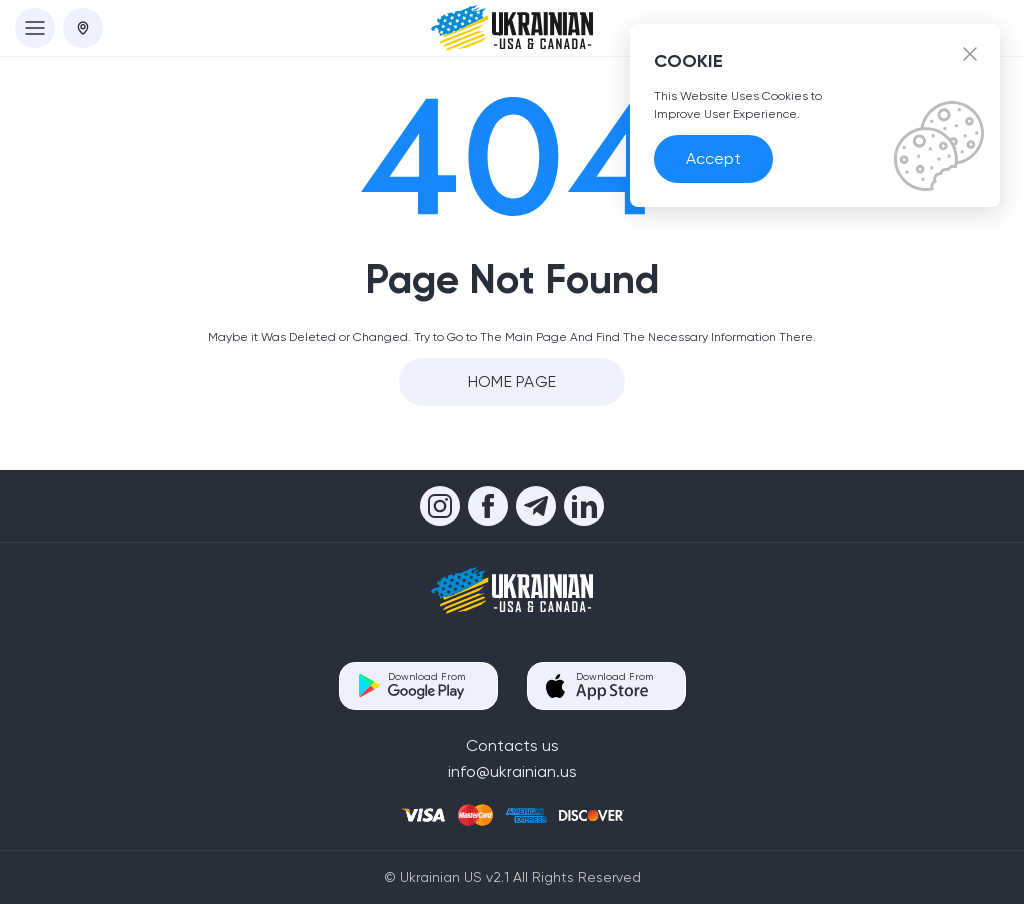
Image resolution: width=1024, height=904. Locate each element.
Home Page (512, 381)
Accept (713, 158)
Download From (426, 685)
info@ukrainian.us (512, 771)
